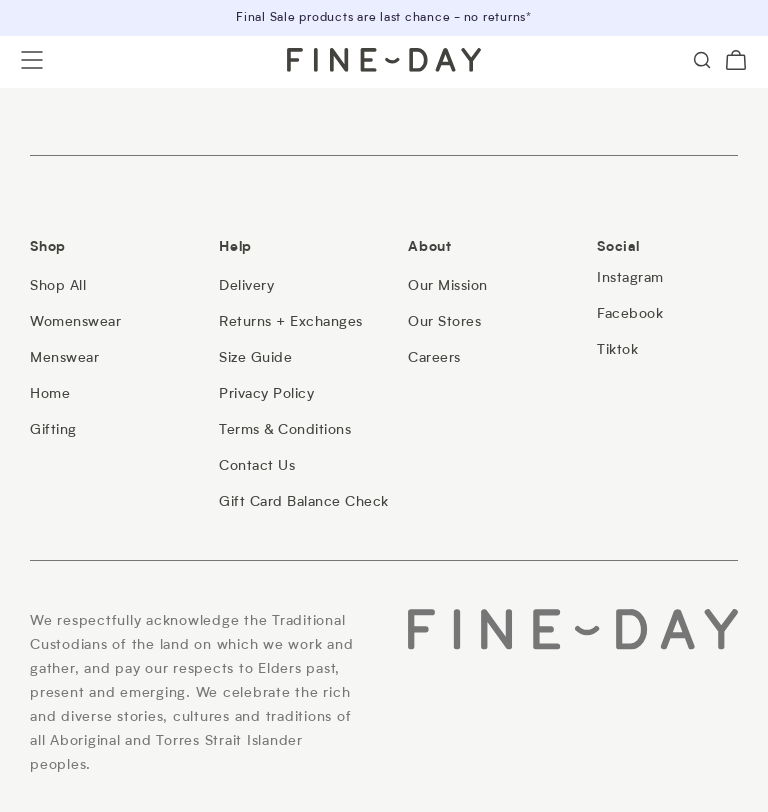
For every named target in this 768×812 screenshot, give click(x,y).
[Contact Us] (257, 466)
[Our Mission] (448, 286)
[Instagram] (630, 278)
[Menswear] (64, 358)
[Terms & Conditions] (285, 430)
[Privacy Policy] (266, 394)
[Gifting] (53, 430)
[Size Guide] (255, 358)
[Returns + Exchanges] (291, 322)
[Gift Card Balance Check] (304, 502)
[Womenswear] (75, 322)
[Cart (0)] (736, 60)
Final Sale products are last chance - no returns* (384, 18)
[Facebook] (630, 314)
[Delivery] (246, 286)
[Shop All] (58, 286)
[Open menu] (32, 60)
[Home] (50, 394)
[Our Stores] (444, 322)
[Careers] (434, 358)
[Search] (702, 60)
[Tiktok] (617, 350)
